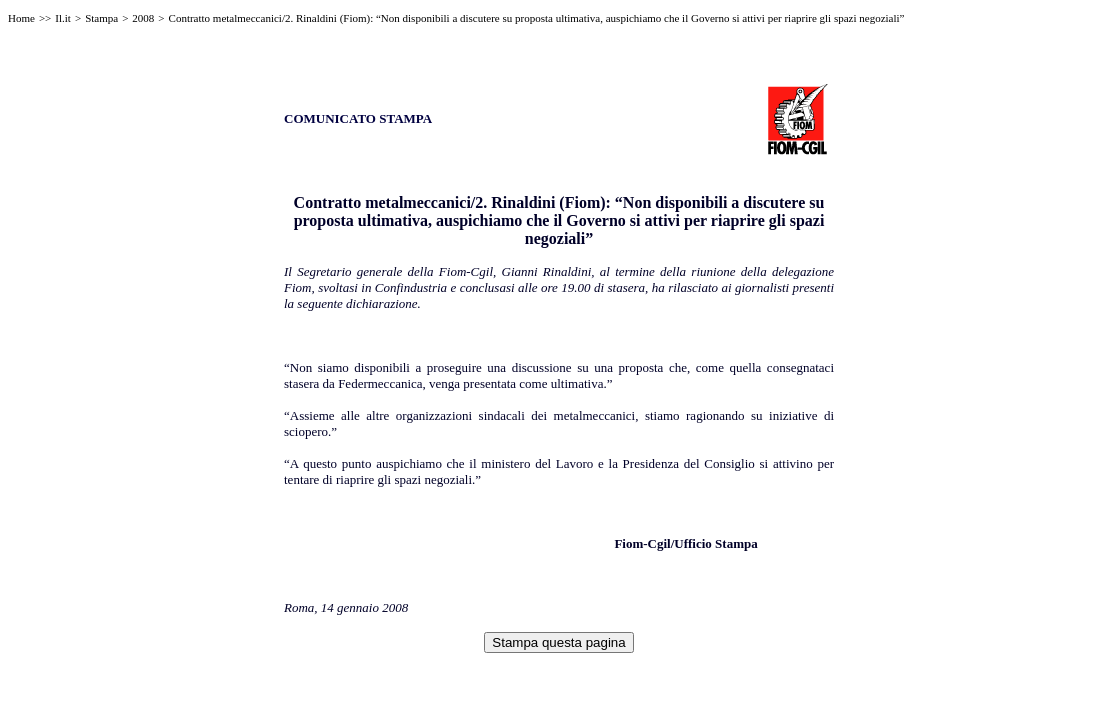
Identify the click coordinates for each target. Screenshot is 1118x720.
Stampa (101, 18)
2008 (143, 18)
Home (21, 18)
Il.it (63, 18)
